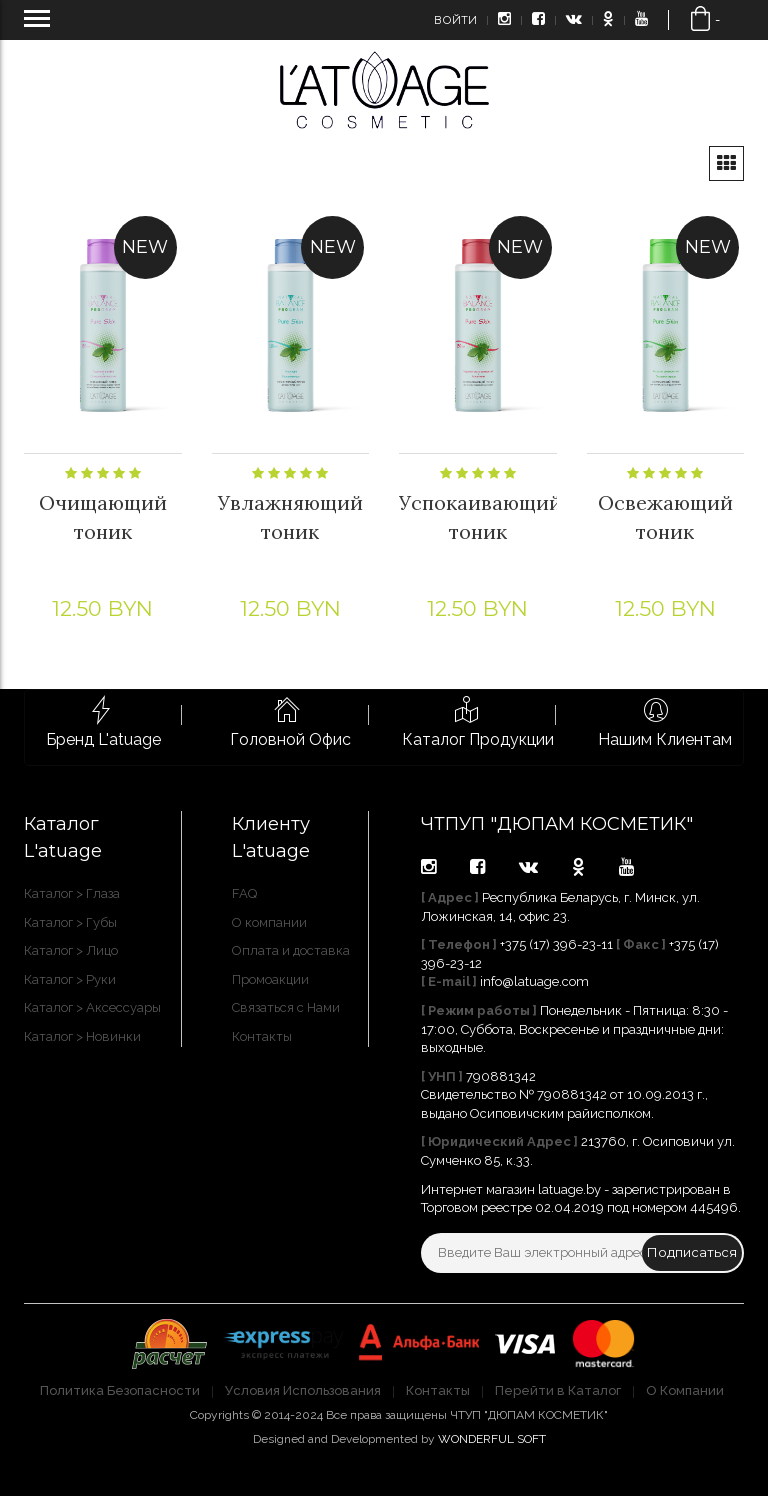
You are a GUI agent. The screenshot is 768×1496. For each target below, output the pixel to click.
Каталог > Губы (70, 922)
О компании (269, 922)
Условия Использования (303, 1390)
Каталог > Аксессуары (92, 1007)
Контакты (262, 1036)
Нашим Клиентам (665, 739)
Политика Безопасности (120, 1390)
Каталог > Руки (70, 979)
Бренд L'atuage (103, 739)
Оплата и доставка (291, 950)
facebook (477, 867)
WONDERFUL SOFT (492, 1439)
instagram (428, 867)
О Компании (685, 1390)
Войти (455, 20)
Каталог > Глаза (72, 893)
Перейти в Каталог (558, 1390)
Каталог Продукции (478, 739)
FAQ (244, 893)
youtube (626, 867)
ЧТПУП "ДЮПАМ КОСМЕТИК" (557, 824)
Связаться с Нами (286, 1007)
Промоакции (270, 979)
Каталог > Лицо (71, 950)
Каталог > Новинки (82, 1036)
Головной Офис (290, 739)
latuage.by (569, 1189)
